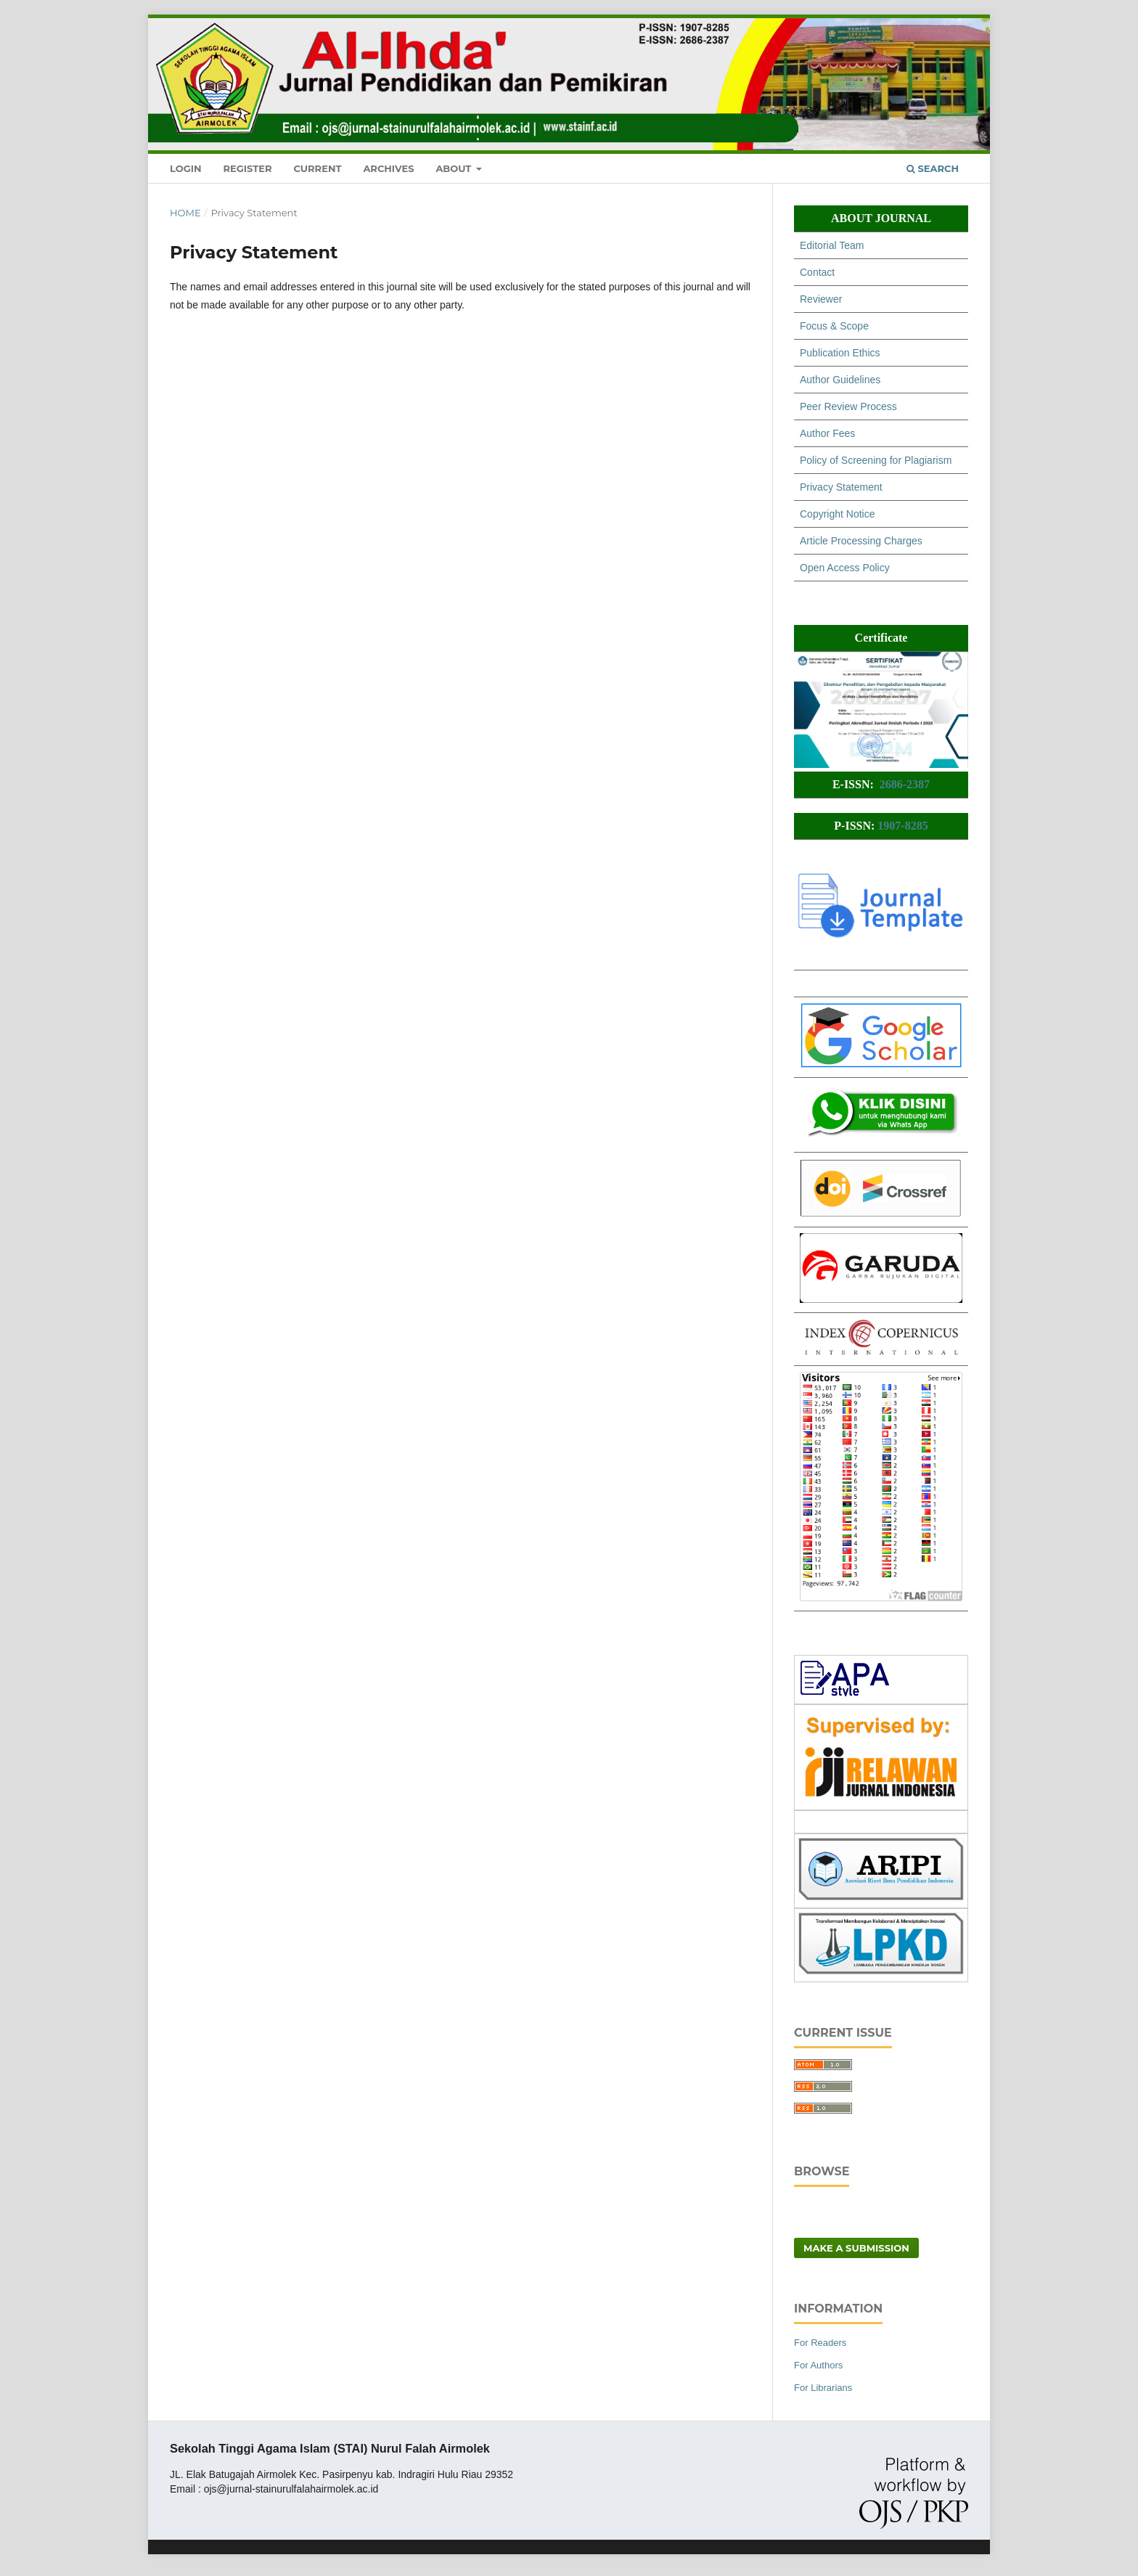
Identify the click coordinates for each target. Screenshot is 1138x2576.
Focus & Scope (834, 326)
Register (247, 168)
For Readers (820, 2342)
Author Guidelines (840, 379)
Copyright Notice (837, 514)
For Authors (818, 2365)
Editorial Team (832, 245)
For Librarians (823, 2387)
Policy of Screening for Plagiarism (875, 460)
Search (932, 168)
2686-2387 (905, 784)
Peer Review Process (848, 406)
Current (317, 168)
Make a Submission (856, 2248)
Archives (388, 168)
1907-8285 (902, 825)
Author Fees (827, 433)
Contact (817, 272)
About (454, 168)
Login (186, 168)
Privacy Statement (841, 487)
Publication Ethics (840, 353)
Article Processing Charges (861, 541)
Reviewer (821, 299)
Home (185, 212)
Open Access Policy (845, 567)
